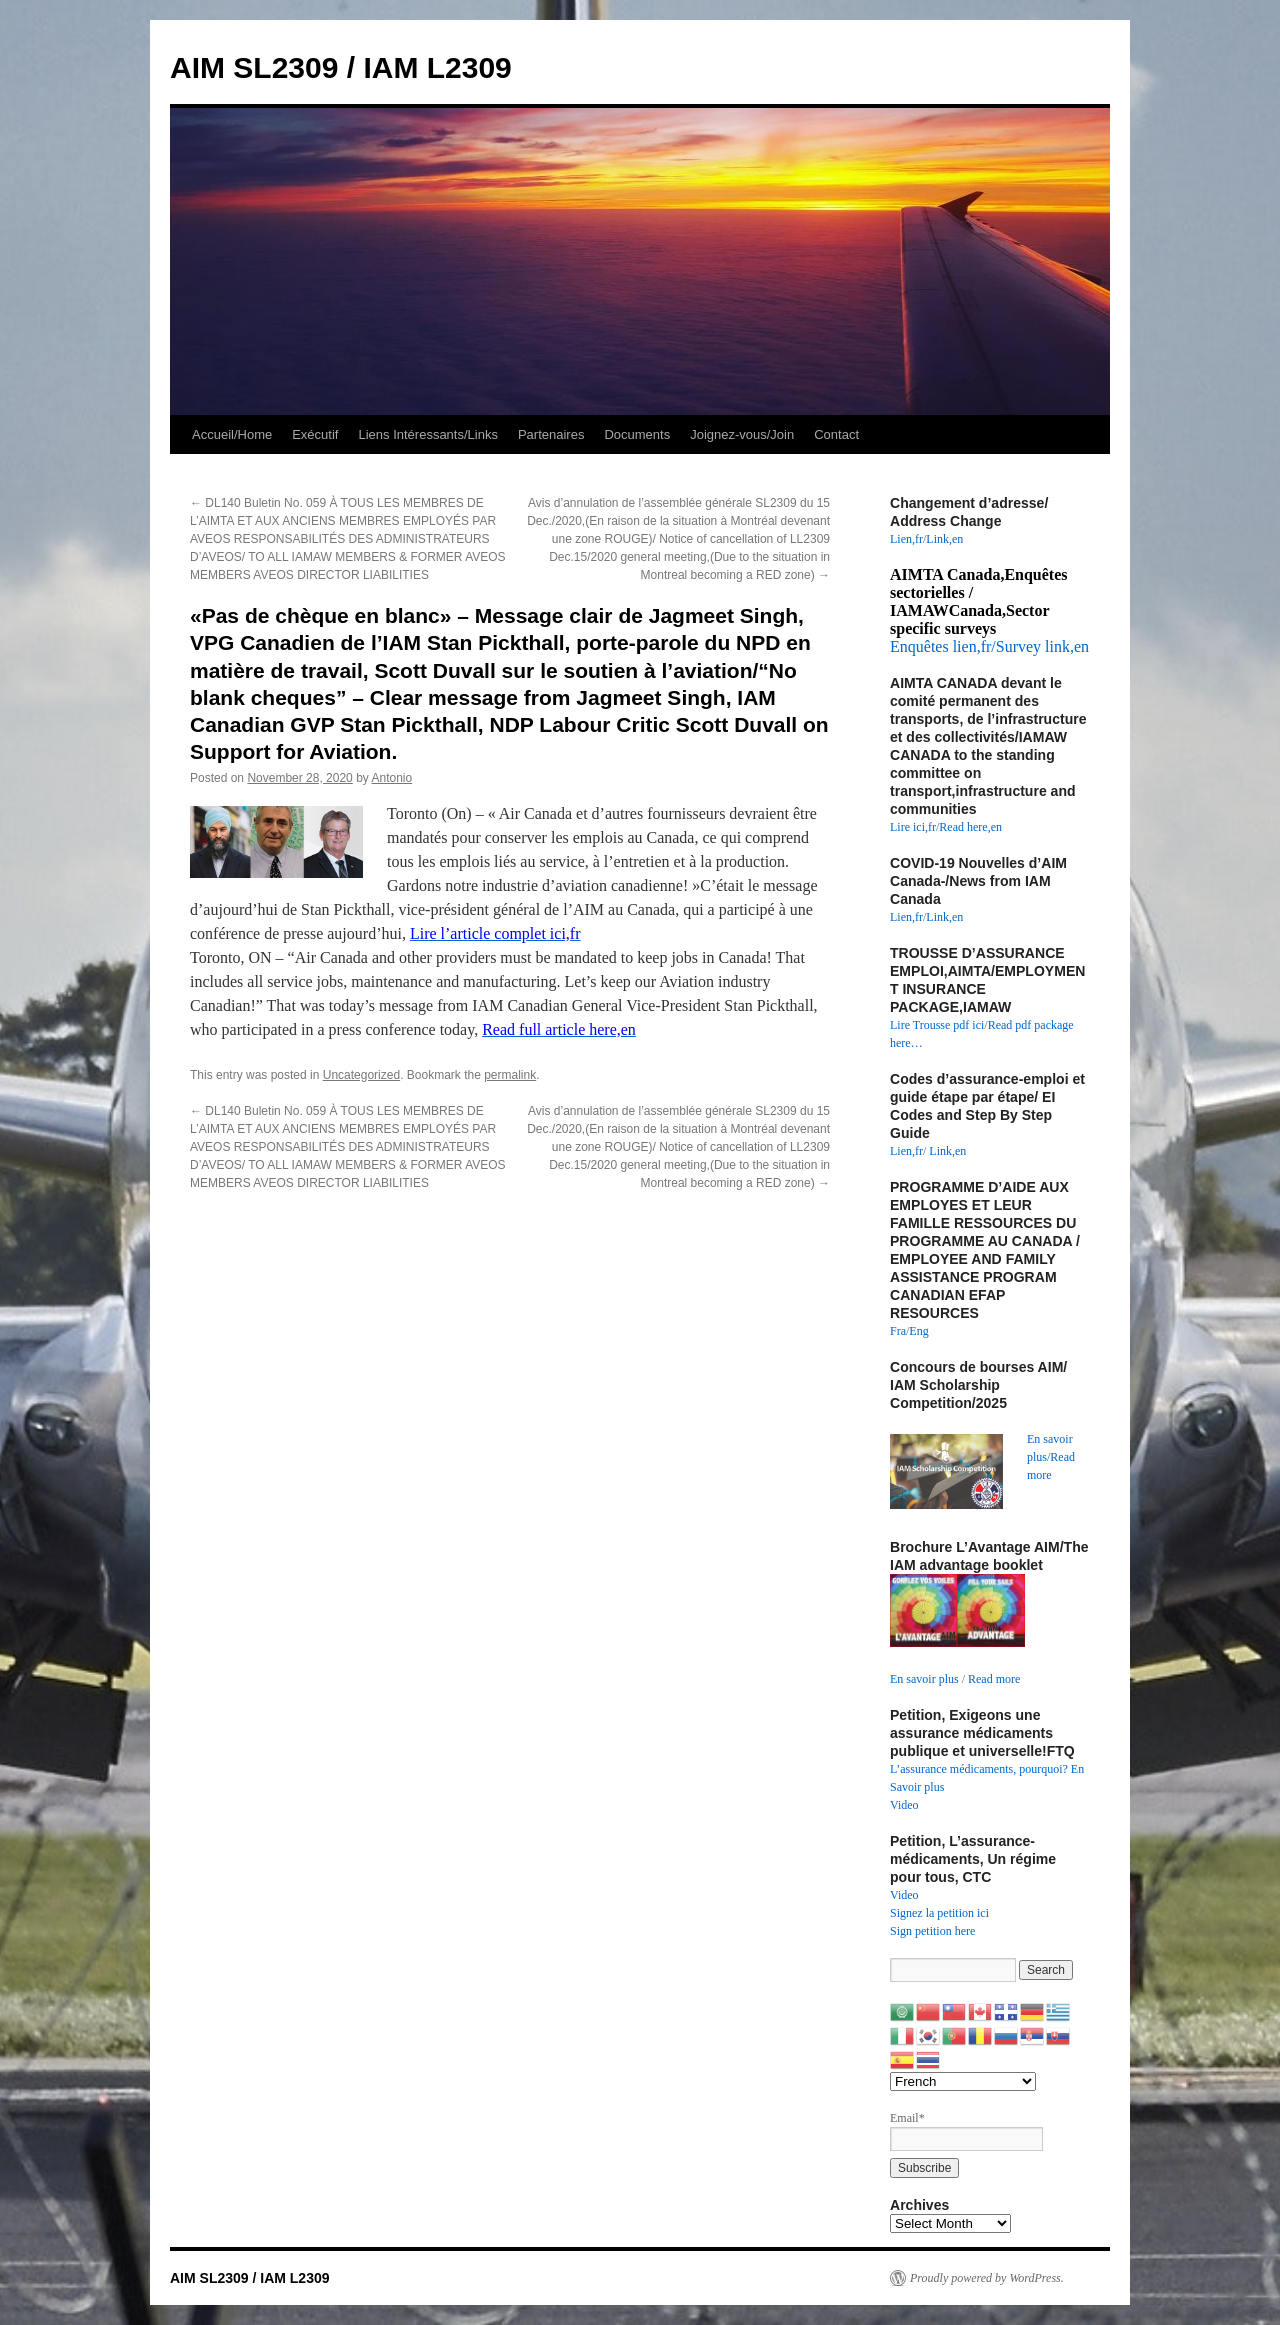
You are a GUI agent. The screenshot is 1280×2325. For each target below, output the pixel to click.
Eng (918, 1331)
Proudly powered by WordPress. (987, 2278)
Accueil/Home (232, 434)
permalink (510, 1075)
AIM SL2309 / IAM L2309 (341, 67)
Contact (836, 434)
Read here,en (970, 827)
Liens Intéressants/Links (427, 434)
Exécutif (315, 434)
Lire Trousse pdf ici (937, 1025)
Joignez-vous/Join (742, 434)
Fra (898, 1331)
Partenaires (551, 434)
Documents (637, 434)
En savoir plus (924, 1679)
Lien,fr (906, 539)
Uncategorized (361, 1075)
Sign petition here (932, 1931)
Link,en (944, 539)
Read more (994, 1679)
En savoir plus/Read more (1051, 1457)
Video (904, 1805)
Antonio (392, 778)
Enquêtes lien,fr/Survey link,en (989, 646)
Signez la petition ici (939, 1913)
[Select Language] (963, 2081)
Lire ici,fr (913, 827)
